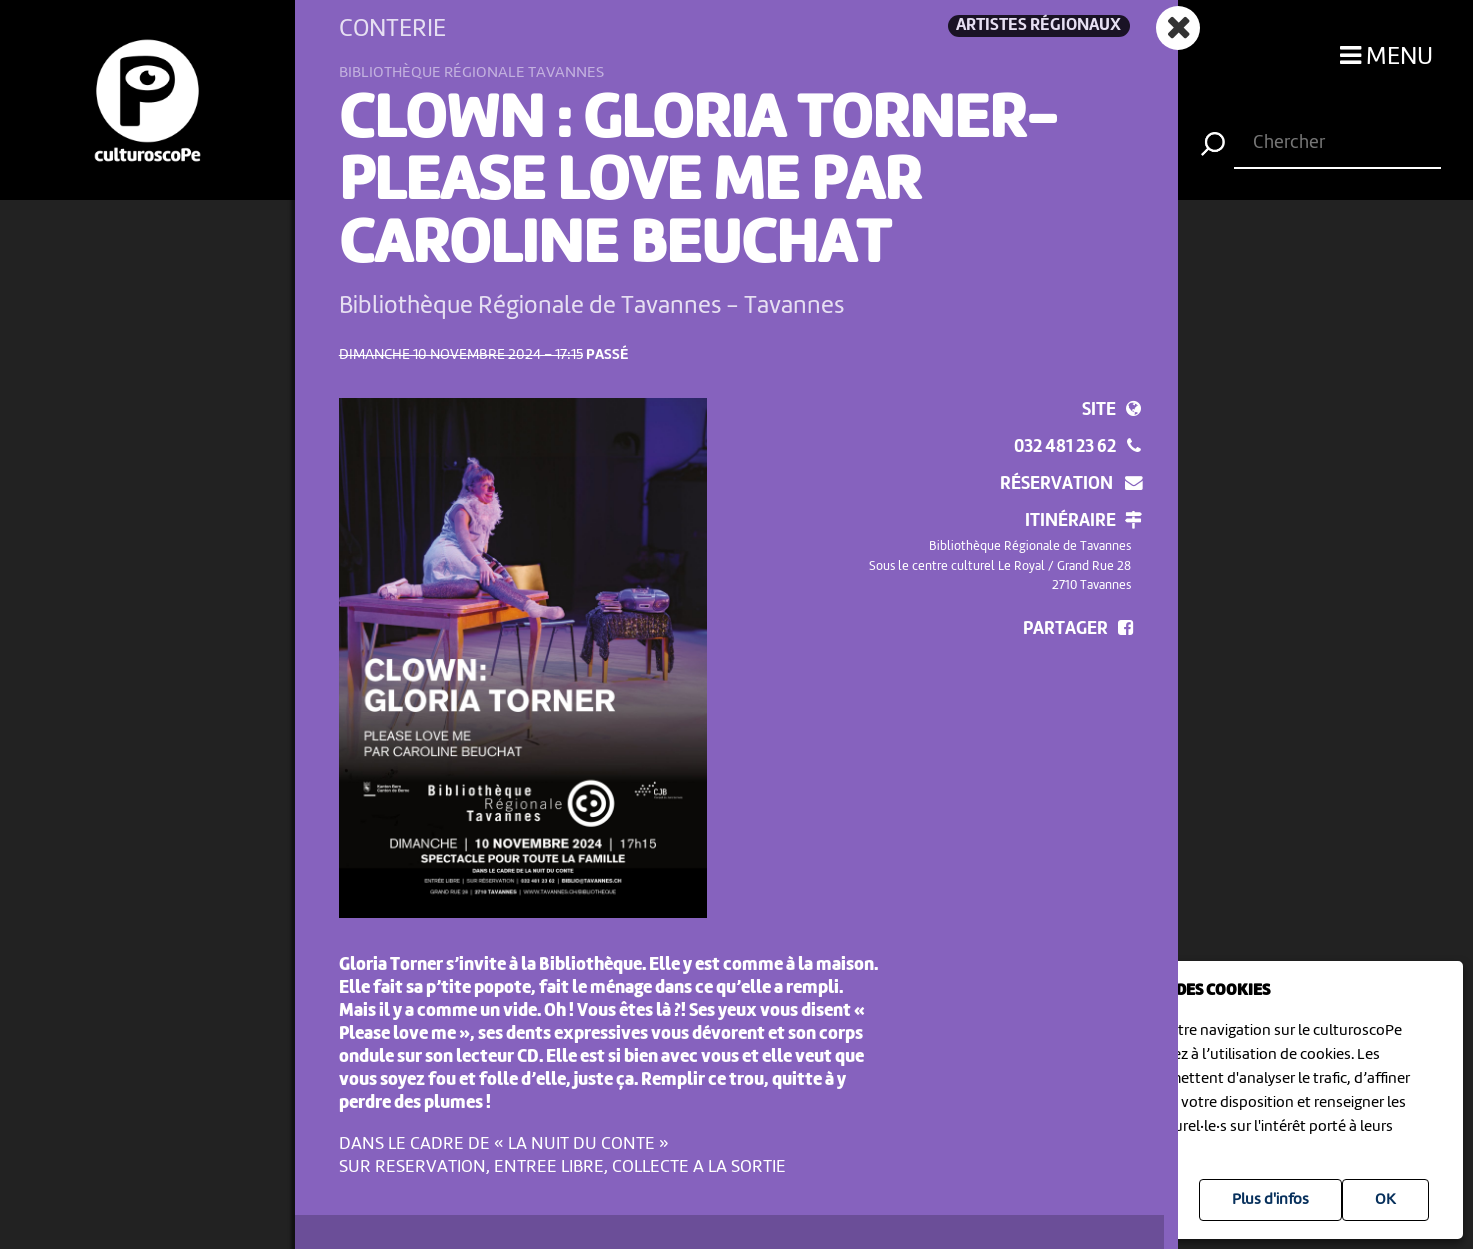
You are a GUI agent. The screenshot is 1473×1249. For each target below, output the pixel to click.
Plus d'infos (1270, 1200)
